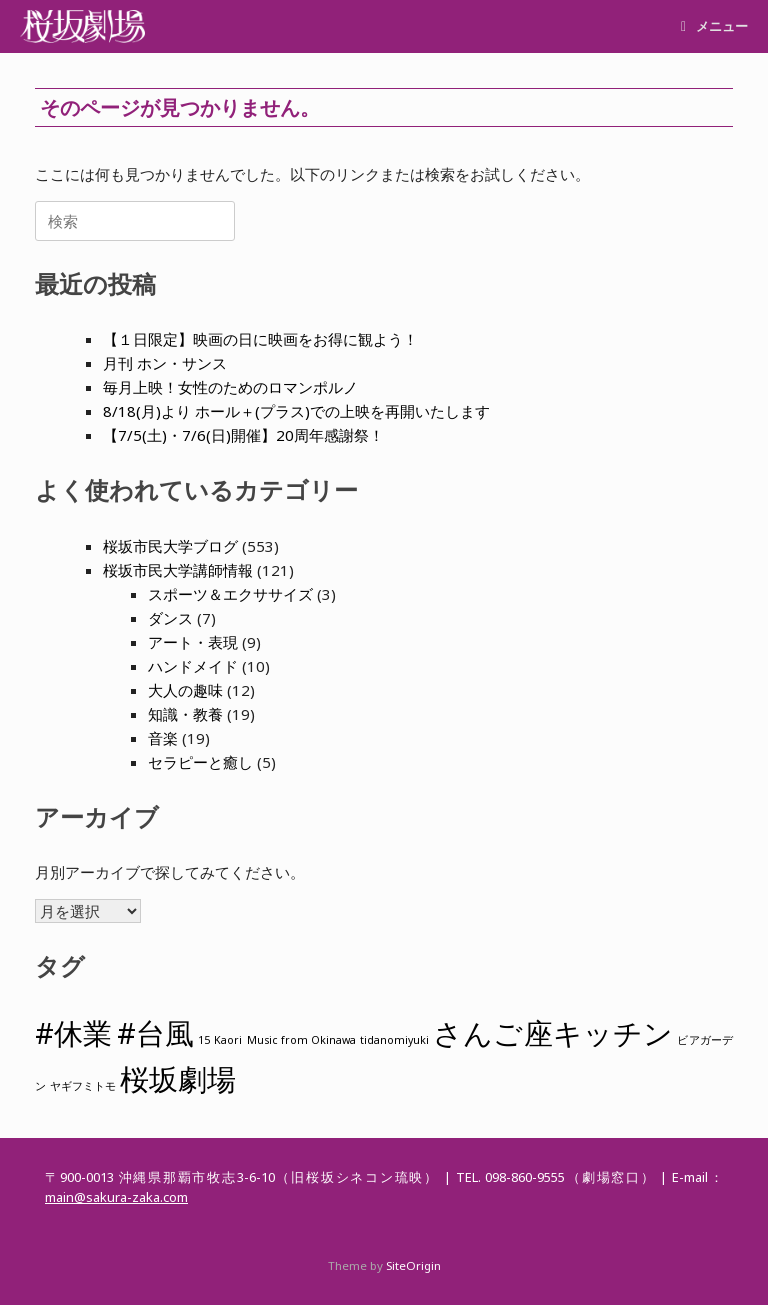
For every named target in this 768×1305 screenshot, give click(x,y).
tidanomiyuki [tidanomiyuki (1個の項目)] (394, 1040)
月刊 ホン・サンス (165, 363)
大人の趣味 (185, 690)
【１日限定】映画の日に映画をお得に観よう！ (260, 339)
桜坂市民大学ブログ (170, 546)
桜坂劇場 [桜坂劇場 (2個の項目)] (178, 1079)
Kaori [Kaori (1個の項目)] (228, 1040)
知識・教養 (185, 714)
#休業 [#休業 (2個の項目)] (73, 1033)
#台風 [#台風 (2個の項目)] (155, 1033)
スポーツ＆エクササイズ (230, 594)
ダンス (170, 618)
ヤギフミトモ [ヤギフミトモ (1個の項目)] (83, 1086)
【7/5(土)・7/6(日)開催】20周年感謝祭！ (243, 435)
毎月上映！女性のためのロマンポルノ (230, 387)
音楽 (163, 738)
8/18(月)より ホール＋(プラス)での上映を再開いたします (296, 411)
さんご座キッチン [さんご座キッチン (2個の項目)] (553, 1033)
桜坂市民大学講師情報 (178, 570)
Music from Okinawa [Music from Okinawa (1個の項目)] (301, 1040)
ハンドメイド (193, 666)
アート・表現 (193, 642)
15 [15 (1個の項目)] (204, 1040)
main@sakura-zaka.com (116, 1197)
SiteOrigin (413, 1265)
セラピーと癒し (200, 762)
